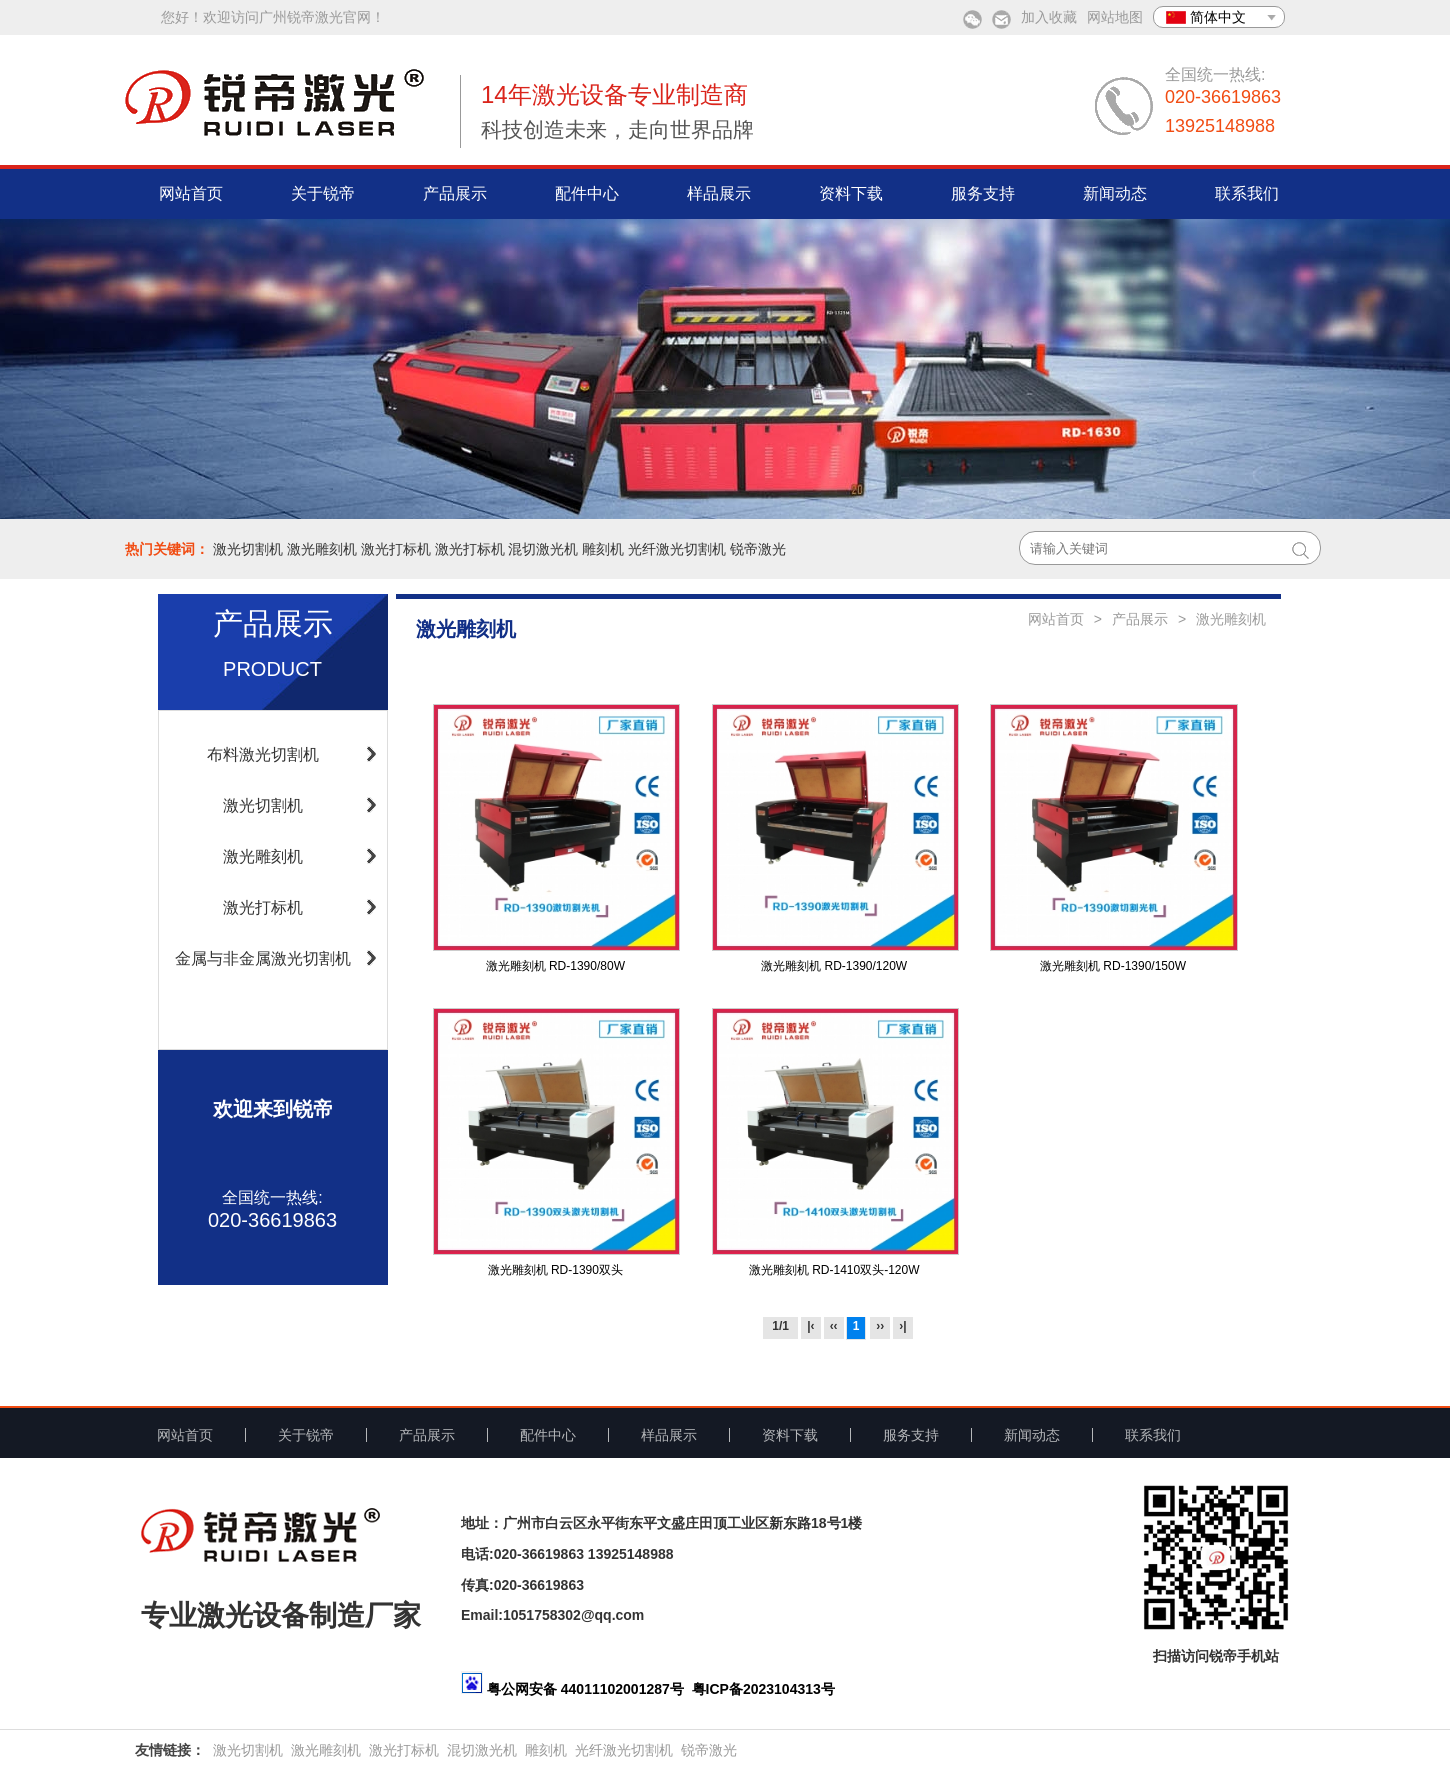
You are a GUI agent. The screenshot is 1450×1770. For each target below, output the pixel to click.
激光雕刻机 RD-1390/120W (834, 966)
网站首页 (191, 193)
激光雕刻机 (322, 549)
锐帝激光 (758, 549)
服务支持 (983, 193)
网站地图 (1115, 17)
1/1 (780, 1326)
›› (880, 1326)
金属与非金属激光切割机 (263, 958)
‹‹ (834, 1326)
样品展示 (719, 193)
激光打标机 (396, 549)
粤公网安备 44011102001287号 (585, 1689)
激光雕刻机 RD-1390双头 (555, 1270)
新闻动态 (1115, 193)
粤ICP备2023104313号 (763, 1689)
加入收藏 (1049, 17)
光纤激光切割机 (677, 549)
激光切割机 (248, 549)
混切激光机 (543, 549)
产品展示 (455, 193)
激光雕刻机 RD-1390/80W (555, 966)
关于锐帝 (323, 193)
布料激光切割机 (263, 754)
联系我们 (1247, 193)
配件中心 (587, 193)
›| (902, 1326)
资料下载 (851, 193)
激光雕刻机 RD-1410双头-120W (834, 1270)
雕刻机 (603, 549)
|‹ (810, 1326)
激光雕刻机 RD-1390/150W (1113, 966)
